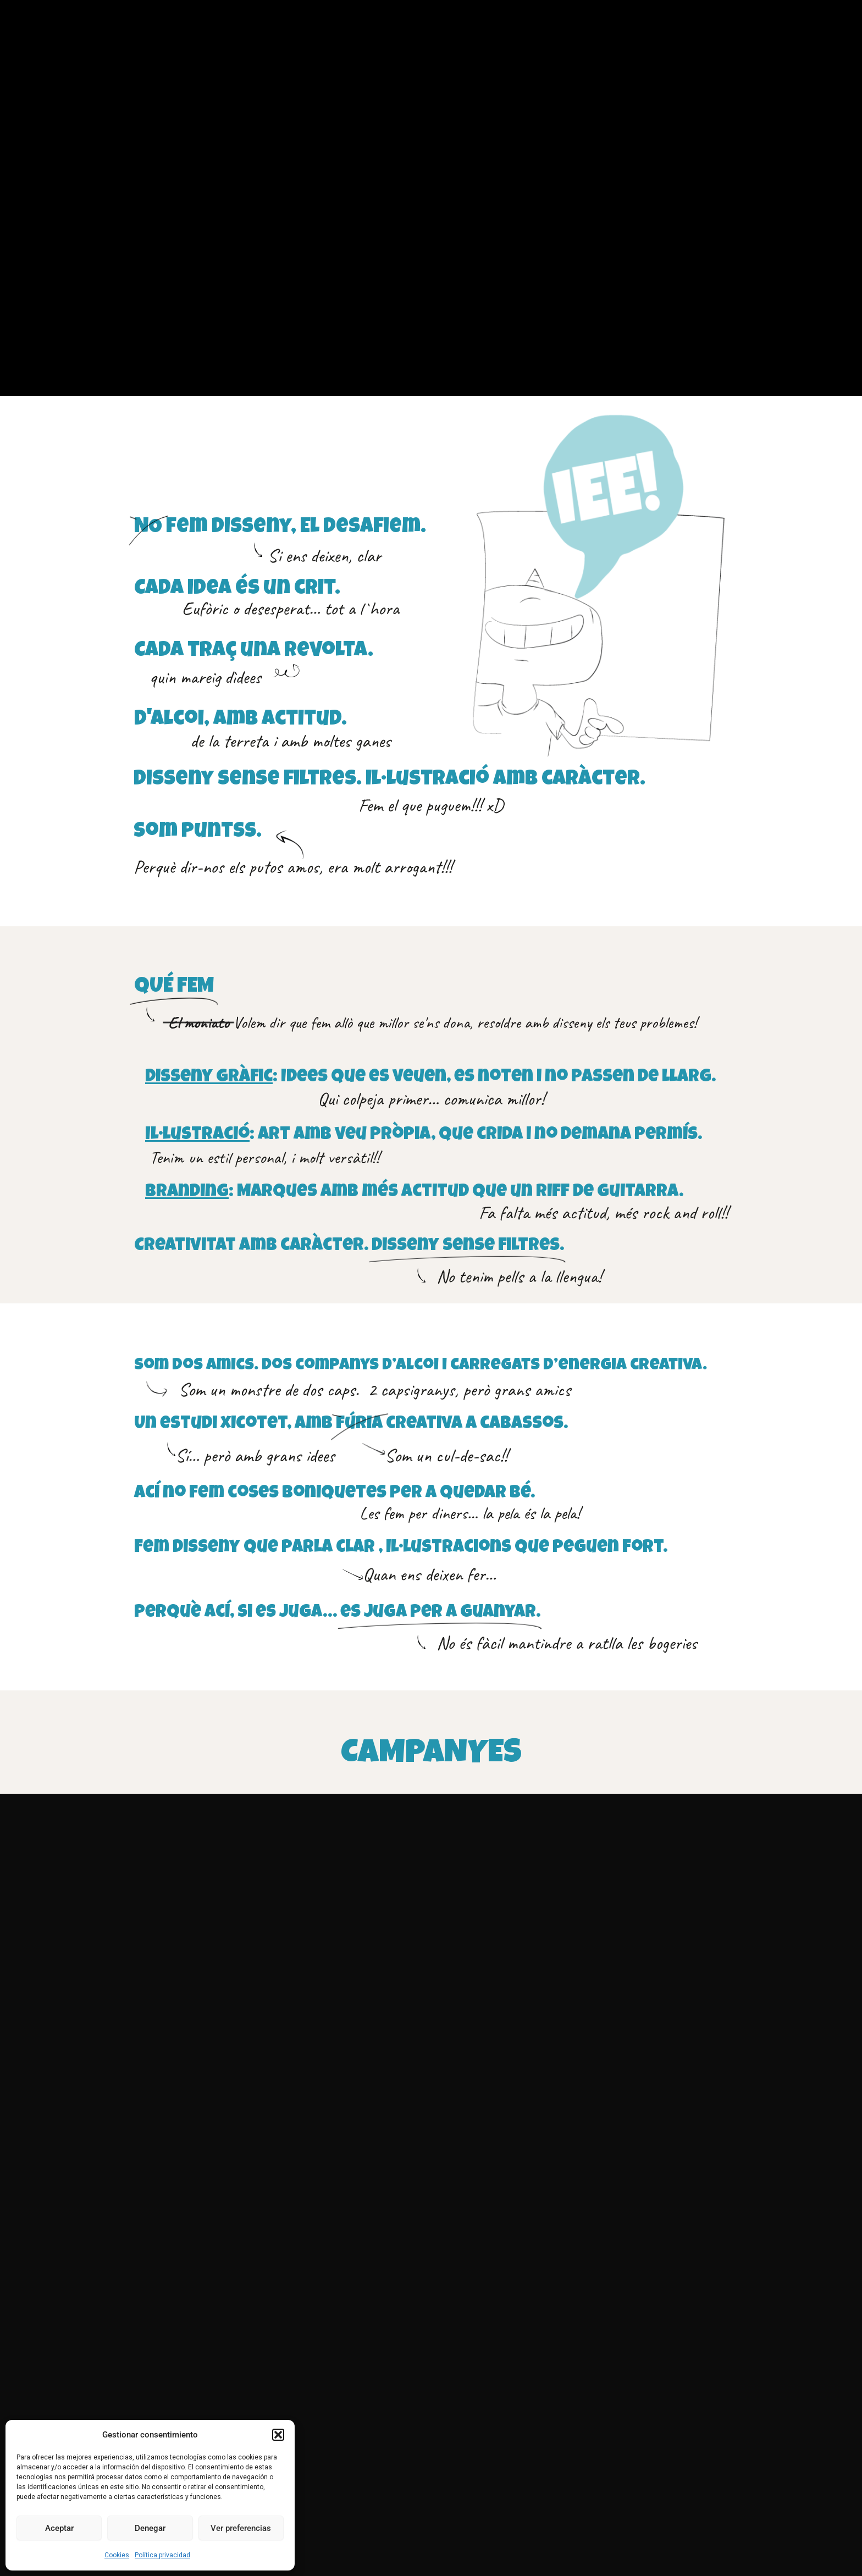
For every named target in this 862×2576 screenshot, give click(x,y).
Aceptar (59, 2528)
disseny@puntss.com (532, 2394)
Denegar (150, 2528)
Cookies (116, 2555)
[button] (278, 2434)
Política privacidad (162, 2555)
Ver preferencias (241, 2528)
